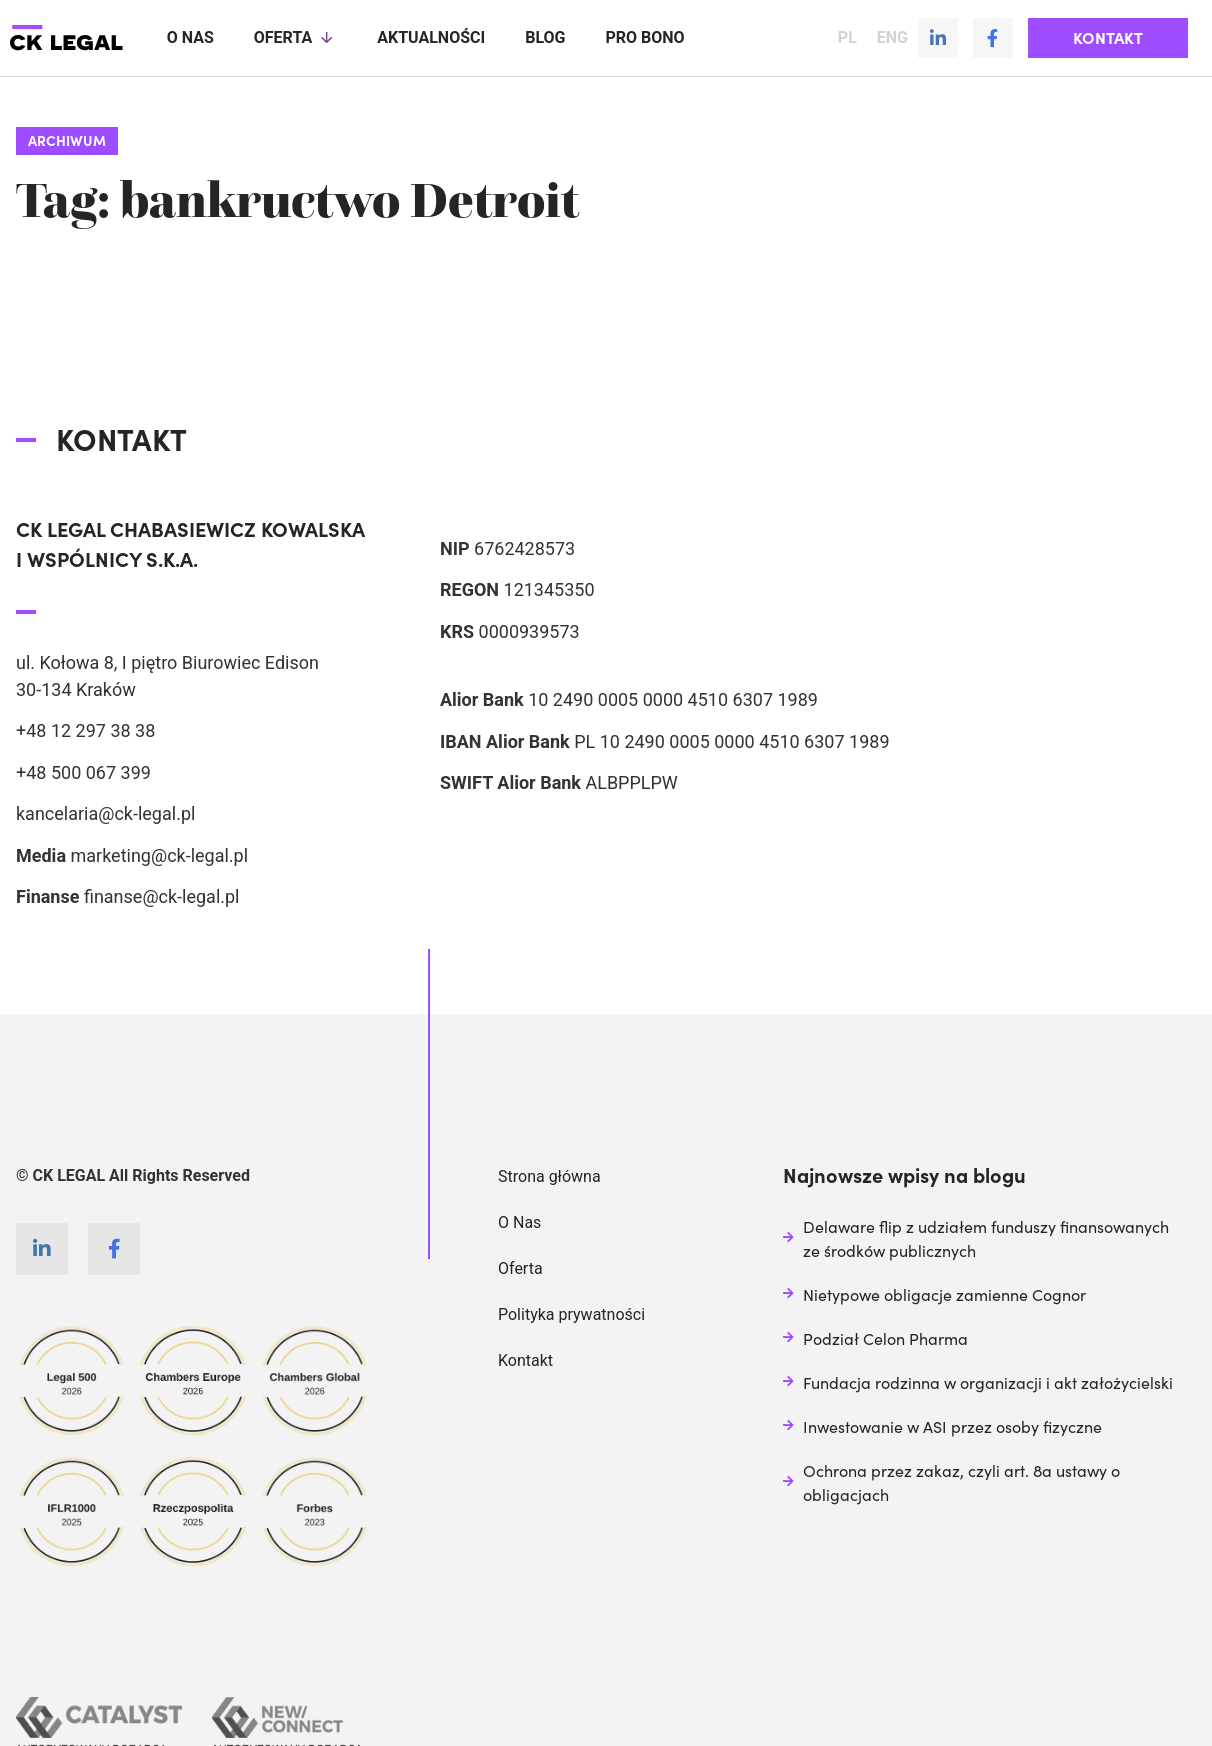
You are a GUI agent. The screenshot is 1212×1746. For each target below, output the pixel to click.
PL (847, 38)
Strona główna (549, 1175)
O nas (190, 37)
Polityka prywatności (571, 1313)
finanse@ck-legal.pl (162, 895)
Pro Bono (644, 37)
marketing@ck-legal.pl (159, 854)
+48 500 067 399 (83, 771)
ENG (892, 38)
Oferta (295, 38)
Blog (545, 37)
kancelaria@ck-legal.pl (105, 812)
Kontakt (525, 1359)
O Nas (519, 1221)
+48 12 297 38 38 (85, 729)
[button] (1108, 38)
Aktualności (431, 37)
